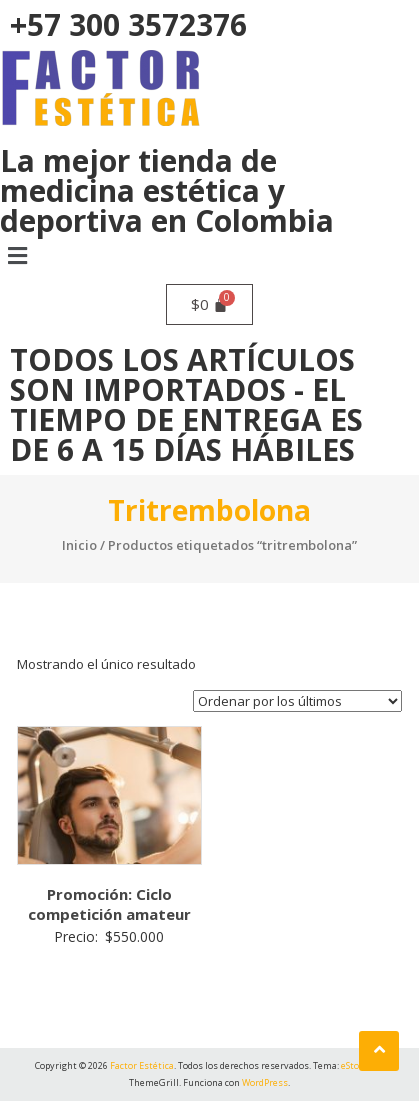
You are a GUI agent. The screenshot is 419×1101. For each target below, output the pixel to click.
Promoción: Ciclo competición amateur (109, 904)
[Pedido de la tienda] (297, 701)
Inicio (79, 545)
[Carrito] (210, 304)
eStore (354, 1065)
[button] (209, 255)
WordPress (265, 1082)
